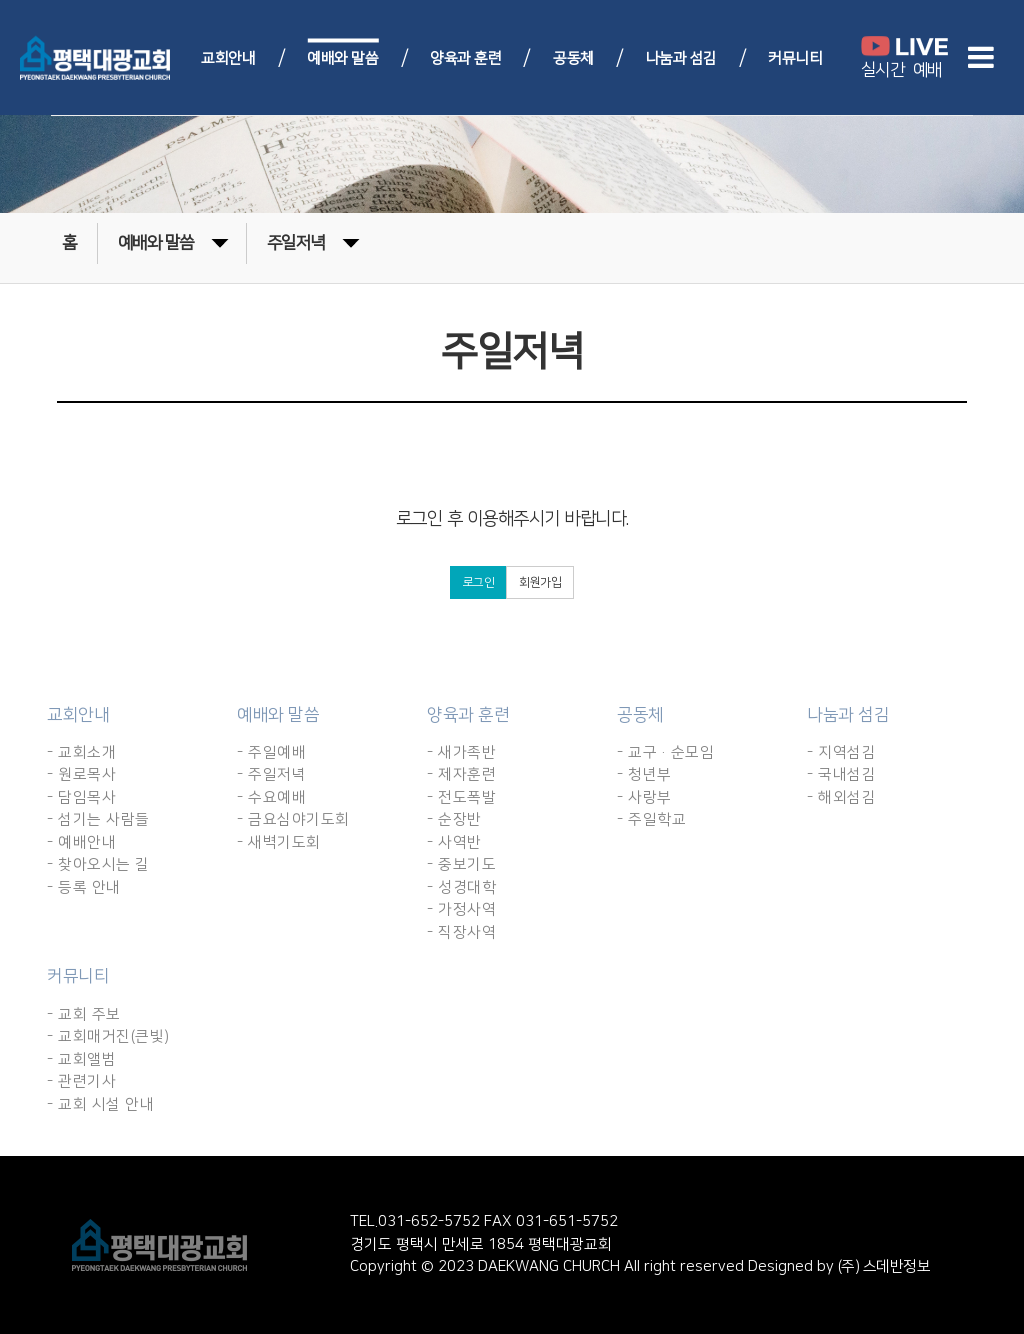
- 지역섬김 (841, 752)
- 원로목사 (81, 774)
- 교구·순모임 (665, 752)
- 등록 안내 (84, 887)
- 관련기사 (81, 1081)
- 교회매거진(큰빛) (108, 1036)
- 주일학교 (651, 819)
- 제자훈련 (461, 774)
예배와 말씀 (342, 57)
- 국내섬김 (841, 774)
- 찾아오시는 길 (98, 864)
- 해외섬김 (841, 797)
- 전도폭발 (461, 797)
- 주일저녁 (271, 774)
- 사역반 (454, 842)
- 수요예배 (271, 797)
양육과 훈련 (465, 57)
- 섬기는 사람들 (98, 819)
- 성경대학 (461, 887)
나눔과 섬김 (681, 57)
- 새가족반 (461, 752)
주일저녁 (313, 241)
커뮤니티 (795, 57)
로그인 (479, 582)
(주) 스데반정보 (882, 1266)
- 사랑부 (644, 797)
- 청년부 (644, 774)
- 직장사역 (461, 932)
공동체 (573, 57)
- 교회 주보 (84, 1014)
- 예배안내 (81, 842)
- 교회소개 (81, 752)
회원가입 (540, 582)
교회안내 (228, 57)
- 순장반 (454, 819)
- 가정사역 (461, 909)
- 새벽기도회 (279, 842)
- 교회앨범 (81, 1059)
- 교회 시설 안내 (100, 1104)
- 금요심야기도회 (293, 819)
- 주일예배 (271, 752)
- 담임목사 (81, 797)
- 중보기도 (461, 864)
